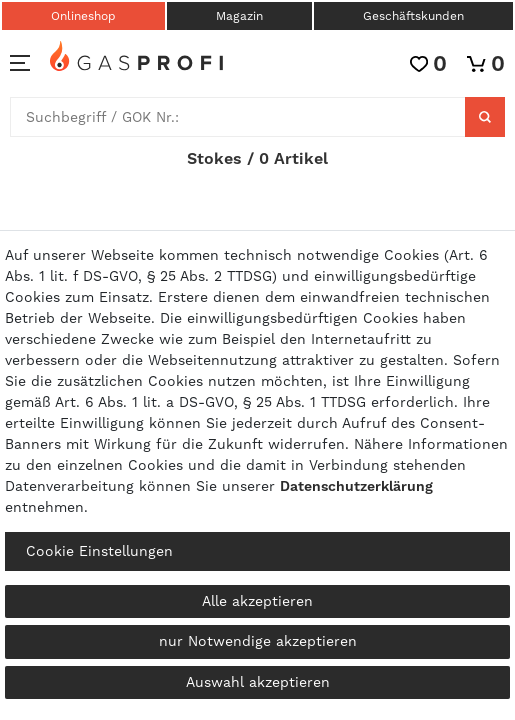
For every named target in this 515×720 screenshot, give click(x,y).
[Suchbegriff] (238, 117)
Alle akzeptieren (257, 601)
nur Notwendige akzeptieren (258, 641)
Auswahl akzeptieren (258, 682)
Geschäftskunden (413, 16)
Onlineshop (83, 16)
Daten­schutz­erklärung (356, 486)
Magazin (239, 16)
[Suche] (485, 117)
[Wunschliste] (428, 63)
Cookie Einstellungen (99, 551)
